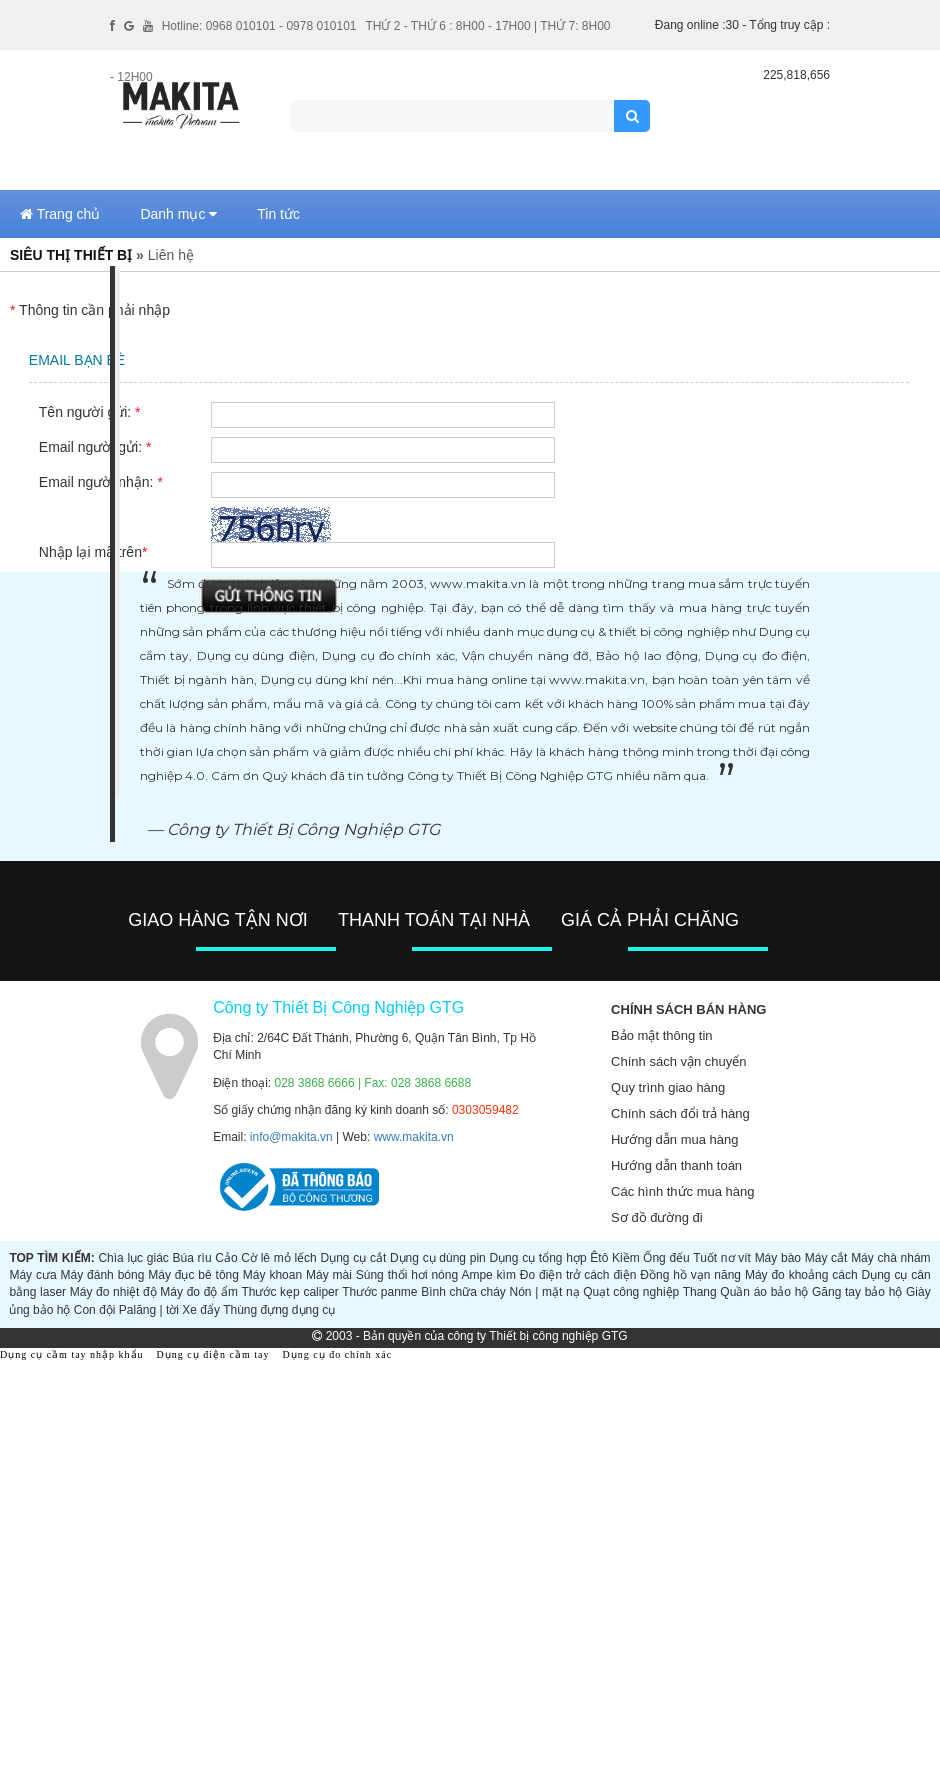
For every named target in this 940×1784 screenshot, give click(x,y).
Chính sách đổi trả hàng (680, 1113)
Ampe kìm (488, 1275)
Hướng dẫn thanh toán (676, 1165)
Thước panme (379, 1292)
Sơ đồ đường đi (657, 1217)
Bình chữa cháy (463, 1292)
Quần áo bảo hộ (764, 1292)
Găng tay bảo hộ (857, 1292)
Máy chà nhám (890, 1258)
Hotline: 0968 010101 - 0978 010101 (259, 26)
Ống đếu (666, 1258)
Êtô (599, 1258)
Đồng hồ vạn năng (690, 1275)
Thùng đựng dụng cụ (279, 1310)
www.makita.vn (414, 1137)
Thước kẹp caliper (289, 1292)
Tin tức (278, 214)
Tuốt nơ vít (722, 1258)
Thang (700, 1292)
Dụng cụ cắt (353, 1258)
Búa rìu (192, 1258)
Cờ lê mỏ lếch (278, 1258)
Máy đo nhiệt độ (113, 1292)
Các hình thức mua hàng (682, 1191)
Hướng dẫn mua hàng (674, 1139)
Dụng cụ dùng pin (438, 1258)
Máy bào (778, 1258)
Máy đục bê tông (193, 1275)
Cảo (226, 1258)
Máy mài (329, 1275)
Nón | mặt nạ (545, 1292)
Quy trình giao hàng (668, 1087)
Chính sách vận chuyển (678, 1061)
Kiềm (626, 1258)
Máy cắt (826, 1258)
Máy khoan (272, 1275)
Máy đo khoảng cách (801, 1275)
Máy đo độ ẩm (199, 1292)
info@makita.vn (291, 1137)
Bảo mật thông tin (661, 1035)
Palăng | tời (149, 1310)
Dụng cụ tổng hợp (537, 1258)
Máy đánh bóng (103, 1275)
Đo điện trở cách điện (578, 1275)
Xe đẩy (201, 1310)
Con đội (95, 1310)
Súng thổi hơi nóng (407, 1275)
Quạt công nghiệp (631, 1292)
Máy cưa (32, 1275)
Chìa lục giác (133, 1258)
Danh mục (178, 214)
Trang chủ (60, 214)
